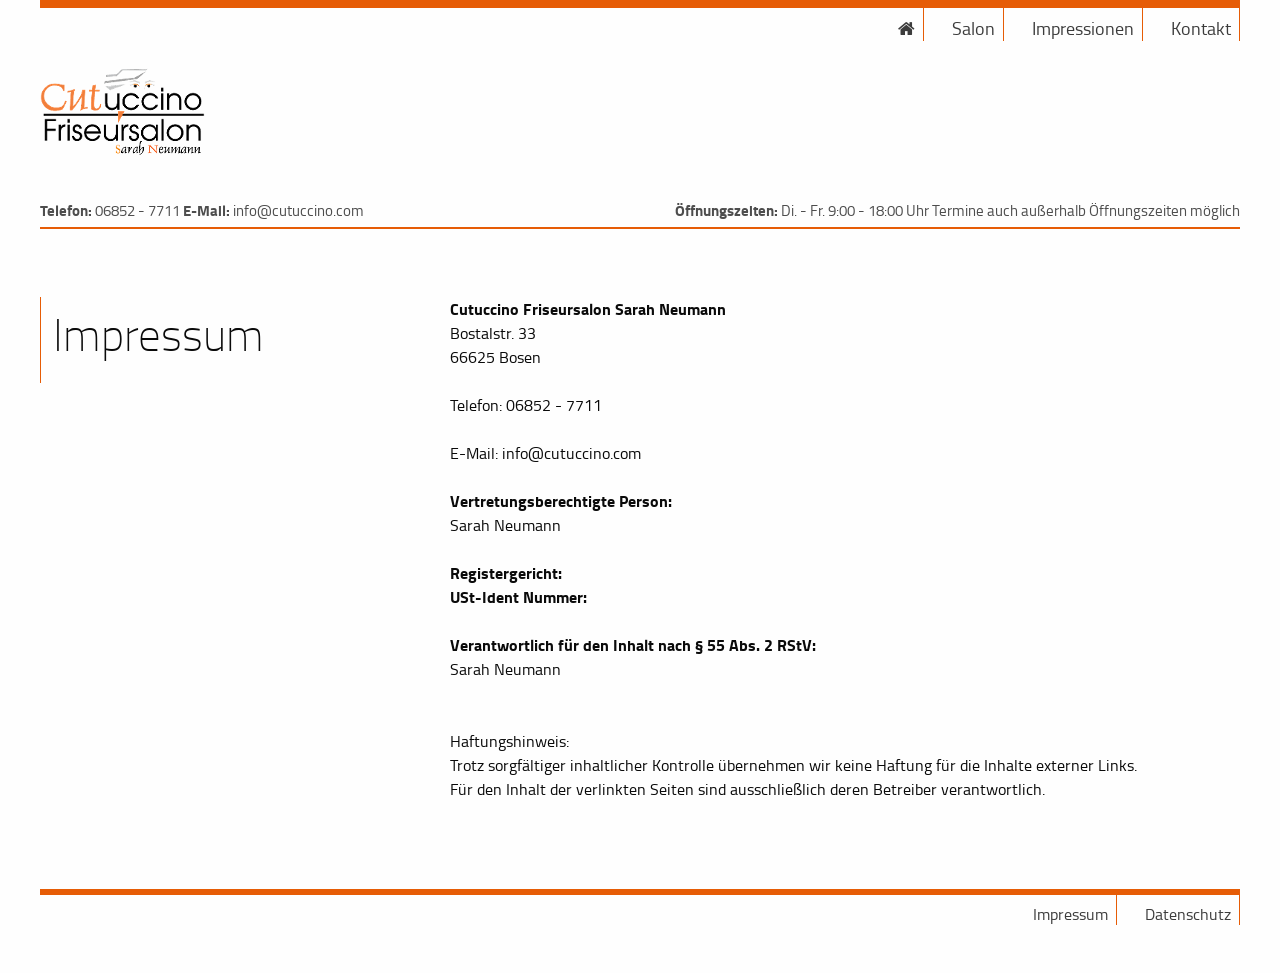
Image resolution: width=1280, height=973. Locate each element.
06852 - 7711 (137, 210)
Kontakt (1201, 28)
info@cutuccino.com (298, 210)
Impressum (1070, 914)
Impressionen (1083, 28)
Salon (973, 28)
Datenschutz (1188, 914)
